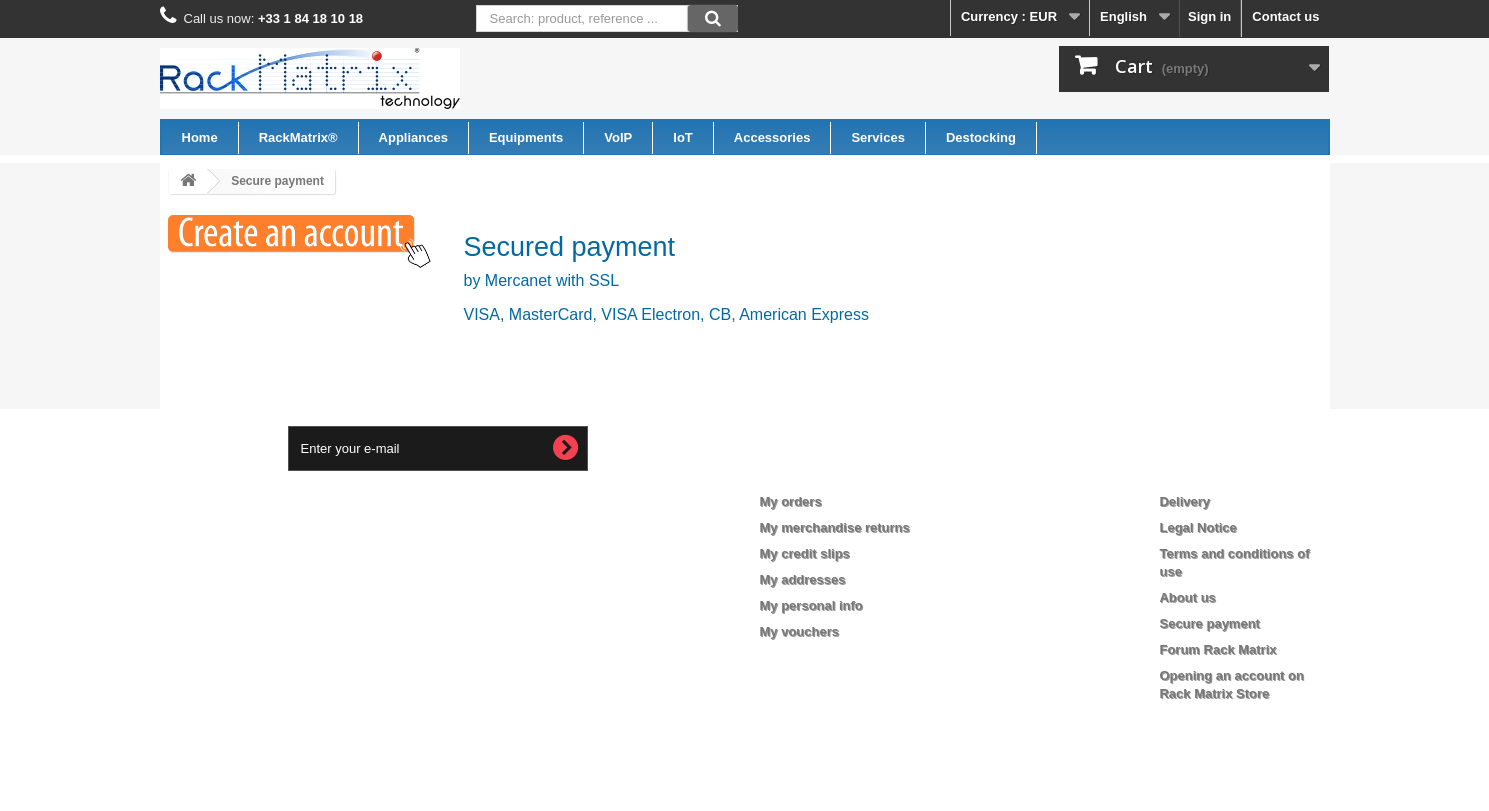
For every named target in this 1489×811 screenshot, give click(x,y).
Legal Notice (1197, 527)
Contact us (1285, 16)
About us (1187, 597)
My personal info (811, 605)
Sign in (1209, 16)
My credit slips (805, 553)
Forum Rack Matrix (1217, 649)
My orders (791, 501)
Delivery (1184, 501)
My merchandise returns (835, 527)
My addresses (803, 579)
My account (811, 469)
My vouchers (799, 631)
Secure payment (1209, 623)
